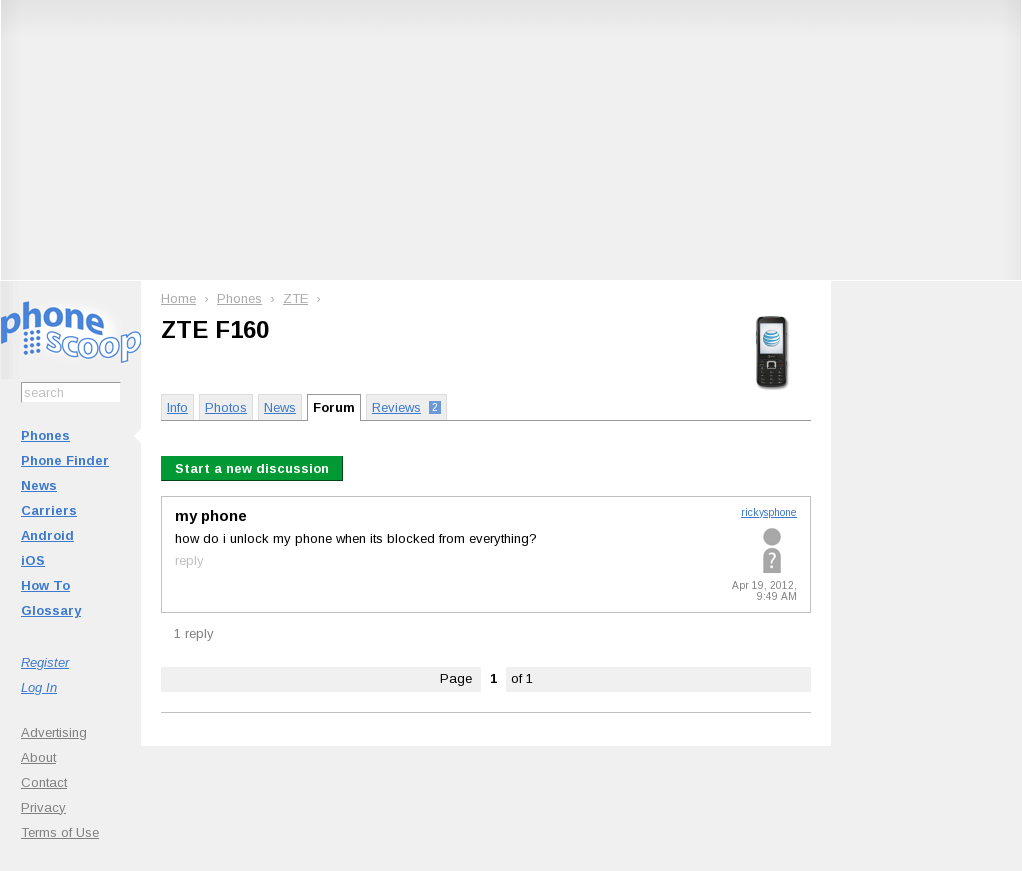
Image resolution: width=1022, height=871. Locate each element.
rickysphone (769, 512)
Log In (39, 687)
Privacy (43, 807)
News (39, 485)
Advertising (54, 732)
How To (45, 585)
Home (178, 298)
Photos (226, 407)
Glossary (51, 610)
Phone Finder (65, 460)
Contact (44, 782)
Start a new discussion (252, 468)
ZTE (295, 298)
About (38, 757)
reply (189, 560)
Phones (45, 435)
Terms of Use (60, 832)
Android (47, 535)
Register (45, 662)
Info (177, 407)
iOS (33, 560)
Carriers (49, 510)
